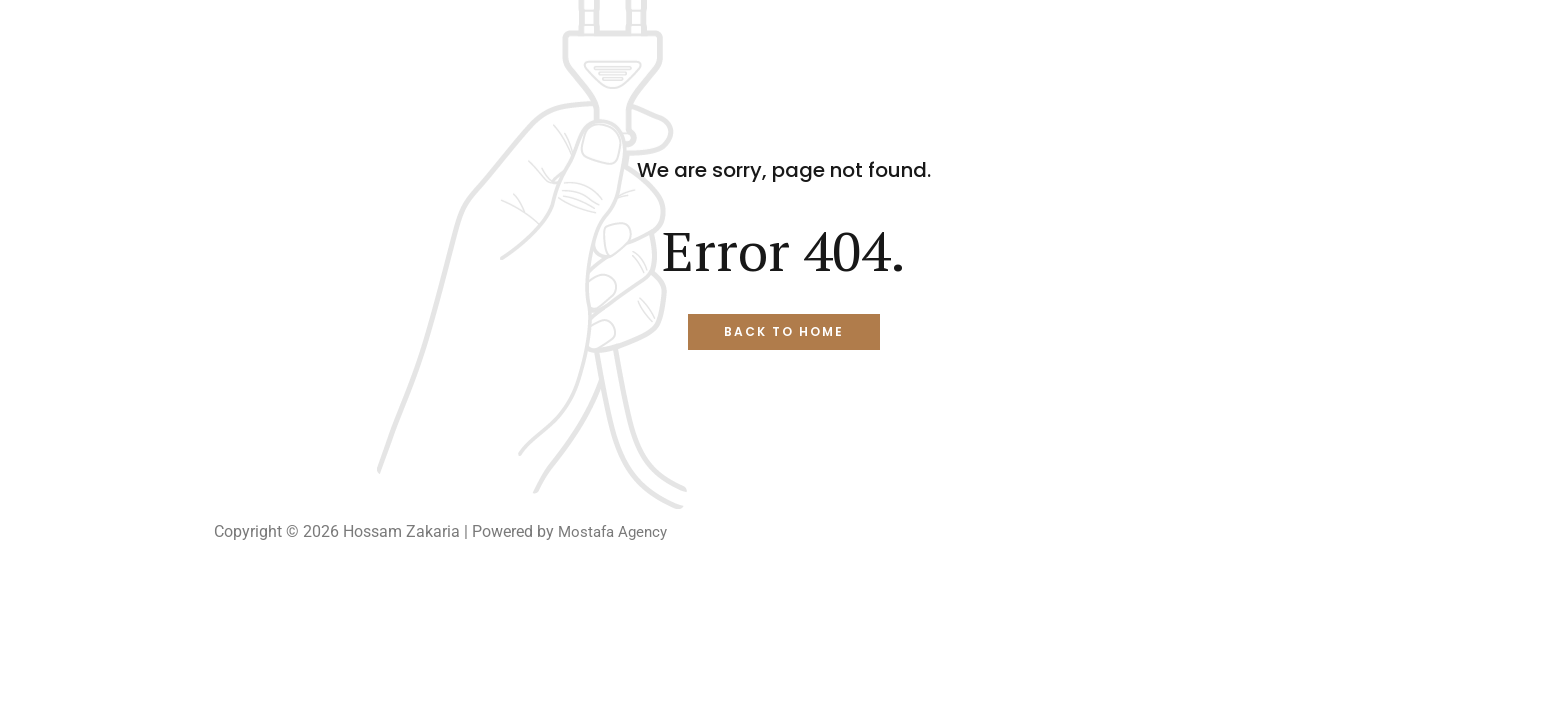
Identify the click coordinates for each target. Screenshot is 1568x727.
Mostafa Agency (616, 531)
